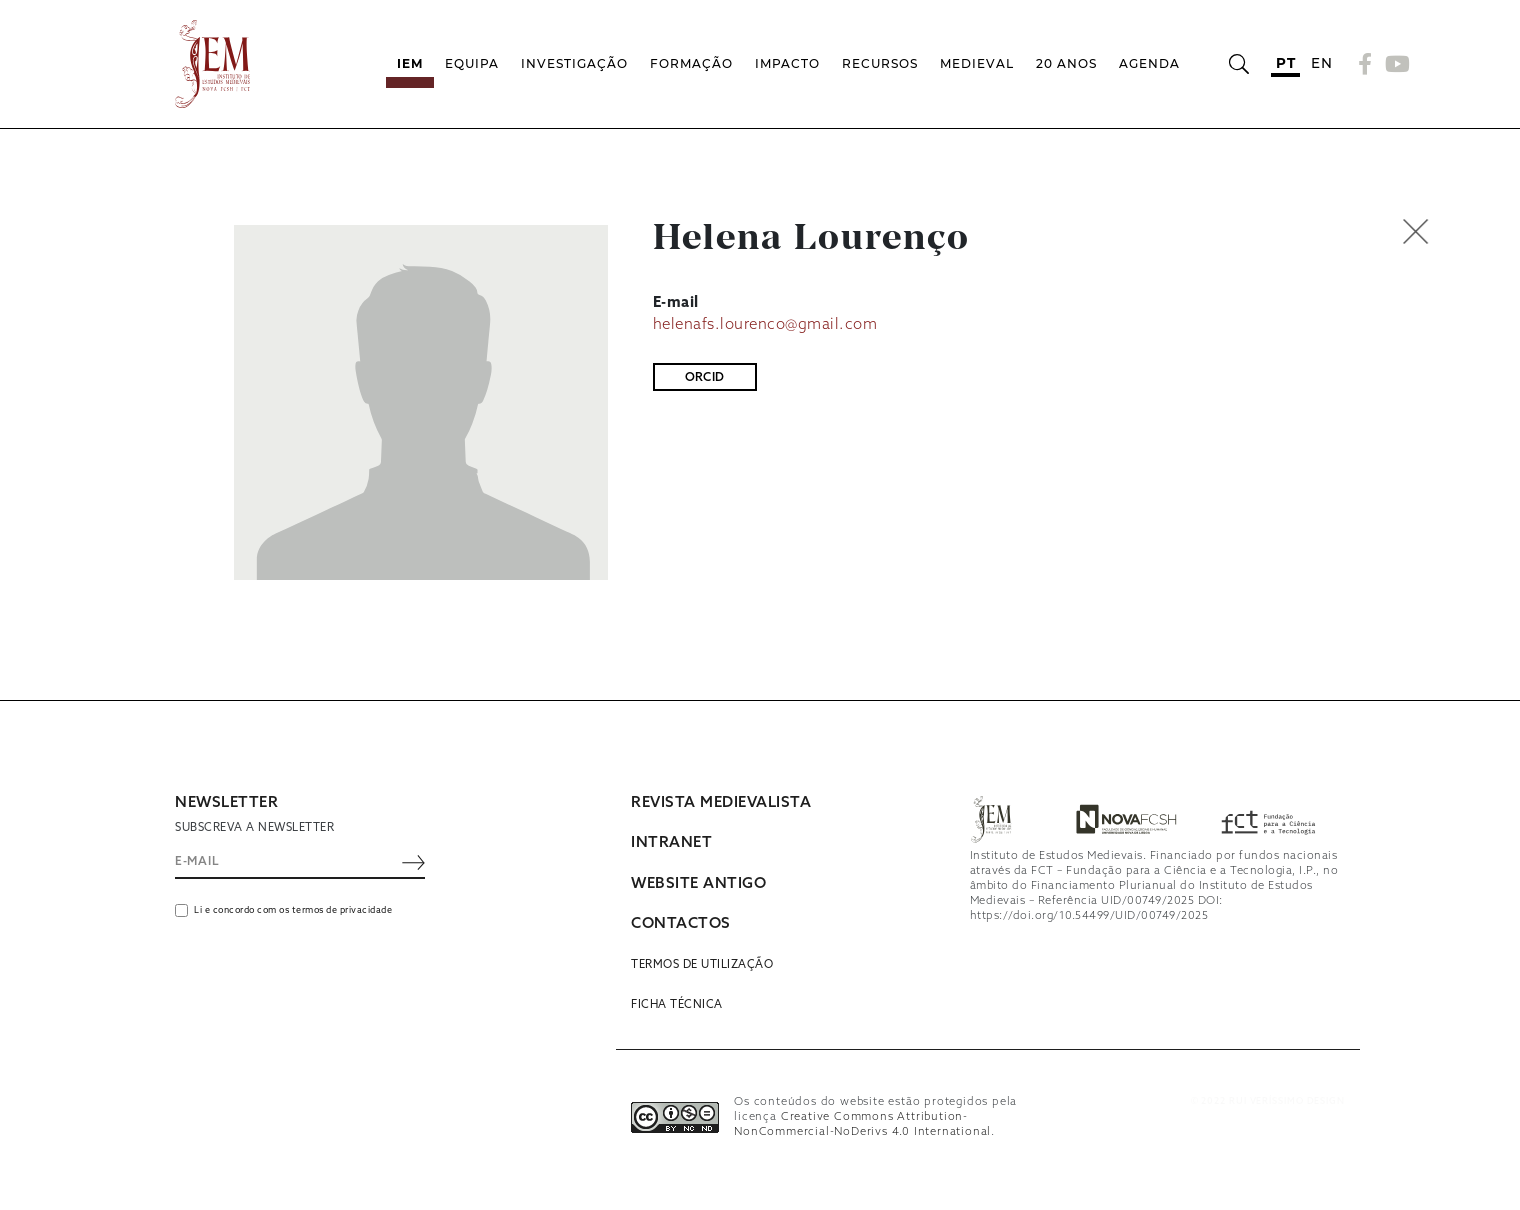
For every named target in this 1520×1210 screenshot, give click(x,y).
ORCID (705, 378)
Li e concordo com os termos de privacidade (293, 910)
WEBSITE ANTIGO (698, 884)
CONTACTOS (681, 924)
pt (1285, 63)
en (1321, 63)
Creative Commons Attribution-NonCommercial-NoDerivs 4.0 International (862, 1124)
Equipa (472, 63)
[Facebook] (1365, 64)
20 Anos (1066, 63)
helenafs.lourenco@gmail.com (765, 325)
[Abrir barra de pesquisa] (1238, 64)
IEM (410, 63)
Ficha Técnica (677, 1005)
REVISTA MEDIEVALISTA (721, 803)
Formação (691, 63)
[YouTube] (1395, 64)
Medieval (977, 63)
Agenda (1149, 63)
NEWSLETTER (226, 803)
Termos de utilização (702, 965)
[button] (1458, 231)
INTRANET (671, 843)
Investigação (574, 63)
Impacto (787, 63)
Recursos (880, 63)
